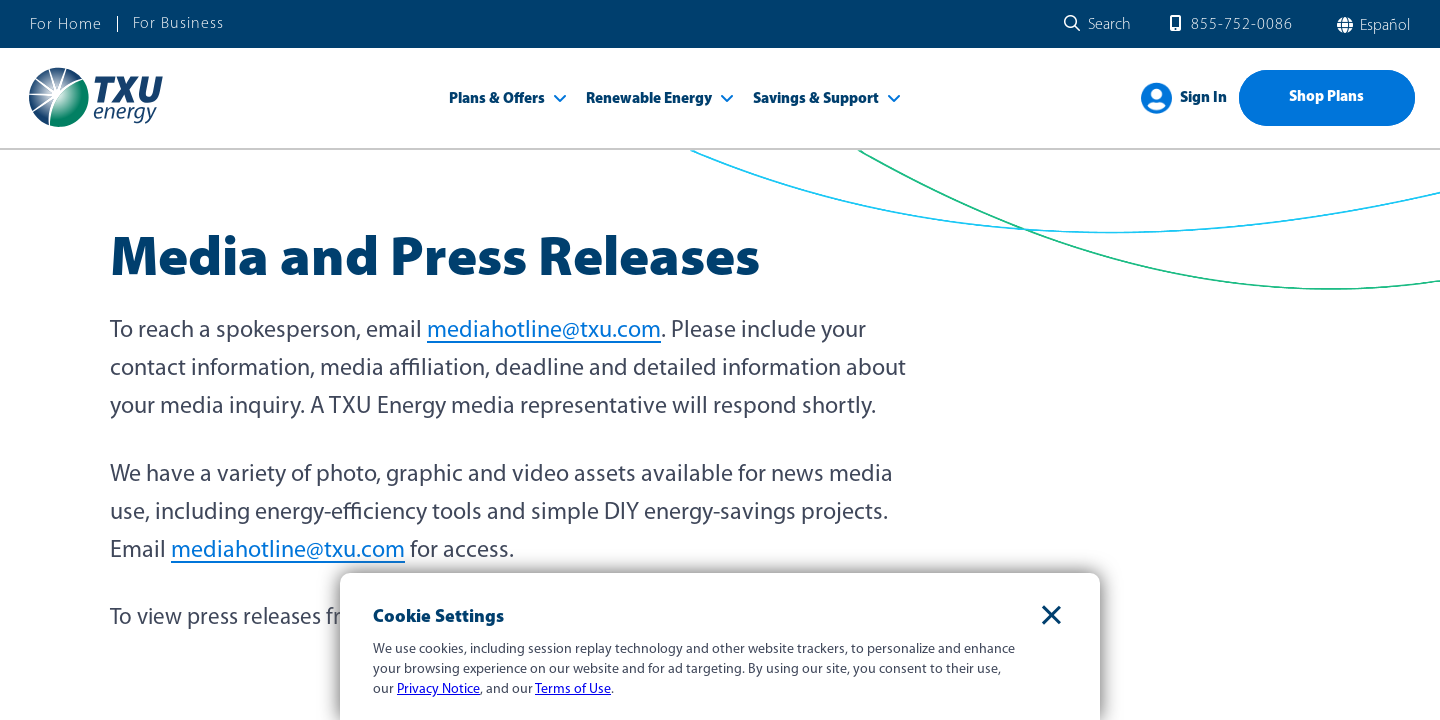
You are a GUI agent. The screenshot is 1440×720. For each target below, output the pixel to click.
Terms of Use (573, 689)
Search (1109, 25)
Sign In (1203, 98)
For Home (66, 25)
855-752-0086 (1242, 25)
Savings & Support (816, 99)
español (1383, 26)
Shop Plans (1326, 97)
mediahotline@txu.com (544, 331)
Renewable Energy (649, 99)
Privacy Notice (438, 689)
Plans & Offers (497, 99)
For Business (178, 24)
